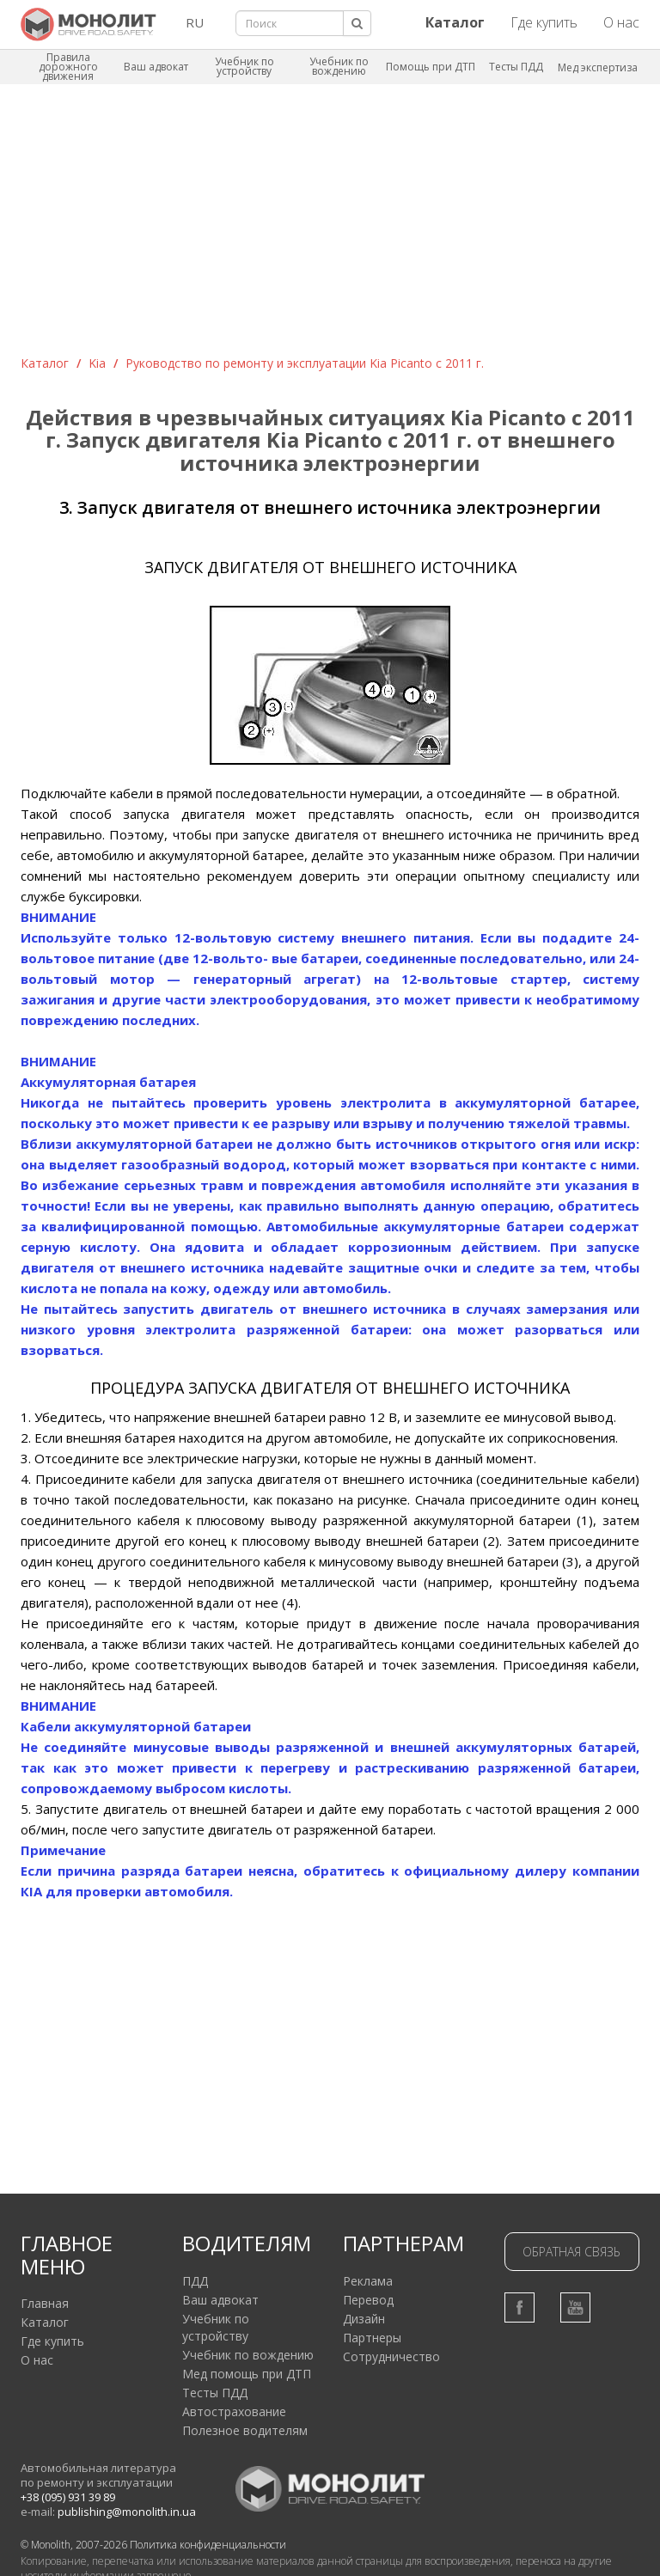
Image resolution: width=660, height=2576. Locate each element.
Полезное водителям (245, 2430)
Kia (97, 363)
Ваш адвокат (156, 66)
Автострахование (234, 2411)
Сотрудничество (391, 2356)
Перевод (368, 2300)
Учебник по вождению (339, 66)
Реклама (368, 2281)
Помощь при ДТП (430, 66)
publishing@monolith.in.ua (127, 2511)
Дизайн (364, 2318)
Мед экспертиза (598, 67)
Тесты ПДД (516, 66)
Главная (45, 2303)
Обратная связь (571, 2251)
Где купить (544, 22)
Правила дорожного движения (68, 66)
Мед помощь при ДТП (246, 2373)
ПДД (195, 2281)
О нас (621, 22)
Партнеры (372, 2337)
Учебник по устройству (244, 66)
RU (195, 22)
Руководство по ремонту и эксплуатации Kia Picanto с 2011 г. (304, 363)
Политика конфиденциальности (208, 2544)
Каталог (45, 363)
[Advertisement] (330, 226)
